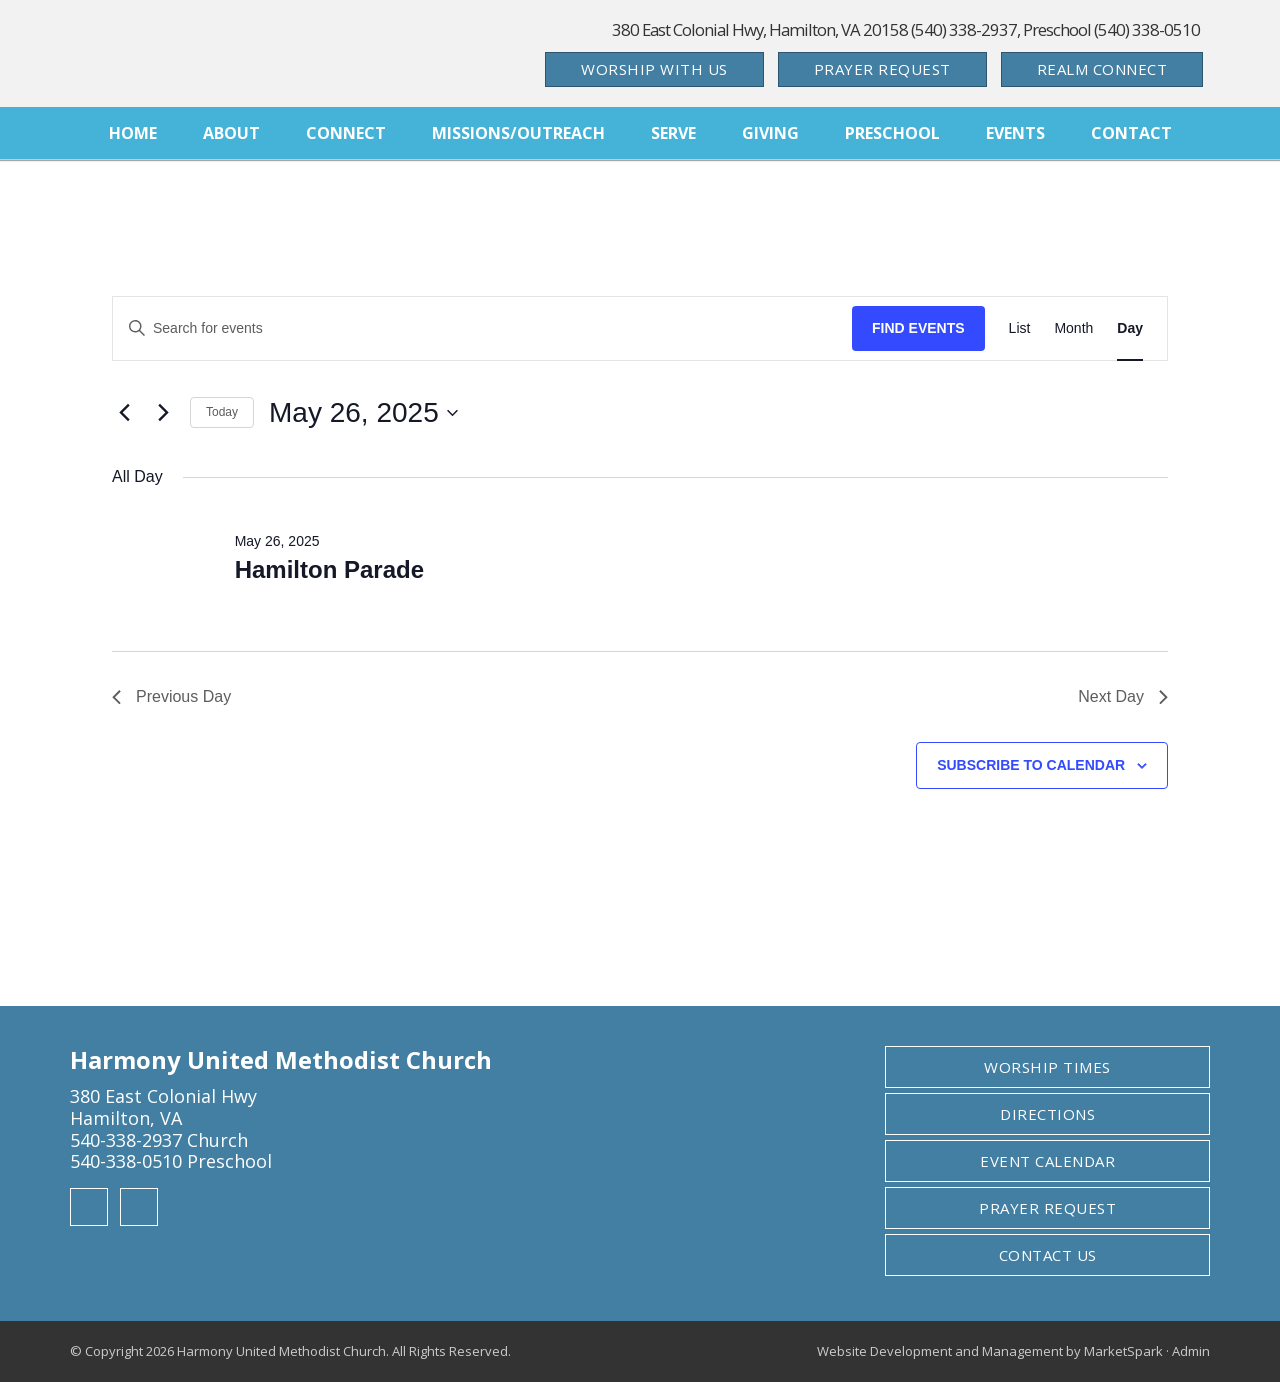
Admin (1191, 1351)
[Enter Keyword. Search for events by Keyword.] (482, 328)
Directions (1047, 1114)
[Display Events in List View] (1020, 328)
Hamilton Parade (329, 569)
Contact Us (1048, 1255)
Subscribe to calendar (1031, 765)
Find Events (918, 328)
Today (222, 412)
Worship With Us (654, 69)
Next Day (1123, 696)
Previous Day (171, 696)
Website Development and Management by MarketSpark (990, 1351)
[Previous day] (124, 413)
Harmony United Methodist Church (210, 53)
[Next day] (163, 413)
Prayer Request (882, 69)
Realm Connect (1102, 69)
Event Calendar (1047, 1161)
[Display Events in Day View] (1130, 328)
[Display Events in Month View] (1073, 328)
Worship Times (1047, 1067)
